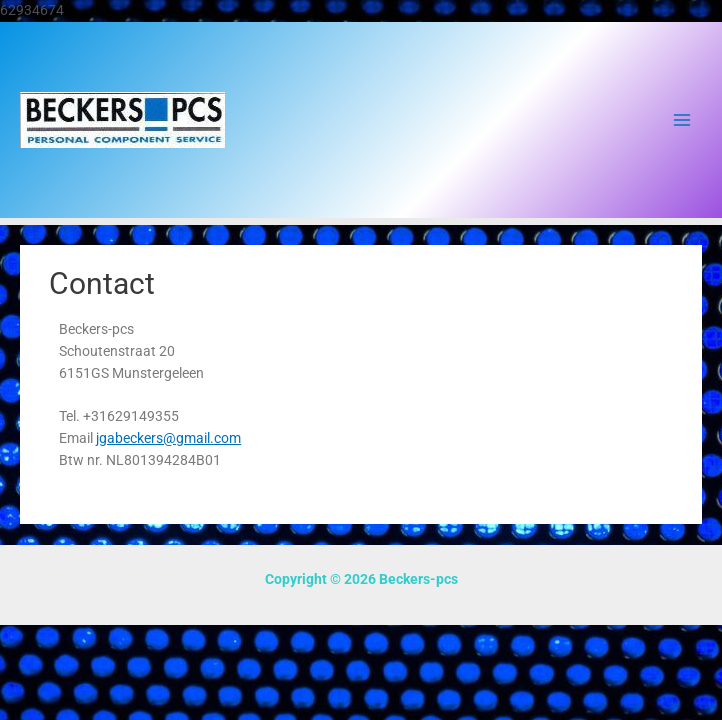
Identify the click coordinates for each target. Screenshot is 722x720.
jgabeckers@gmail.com (168, 438)
